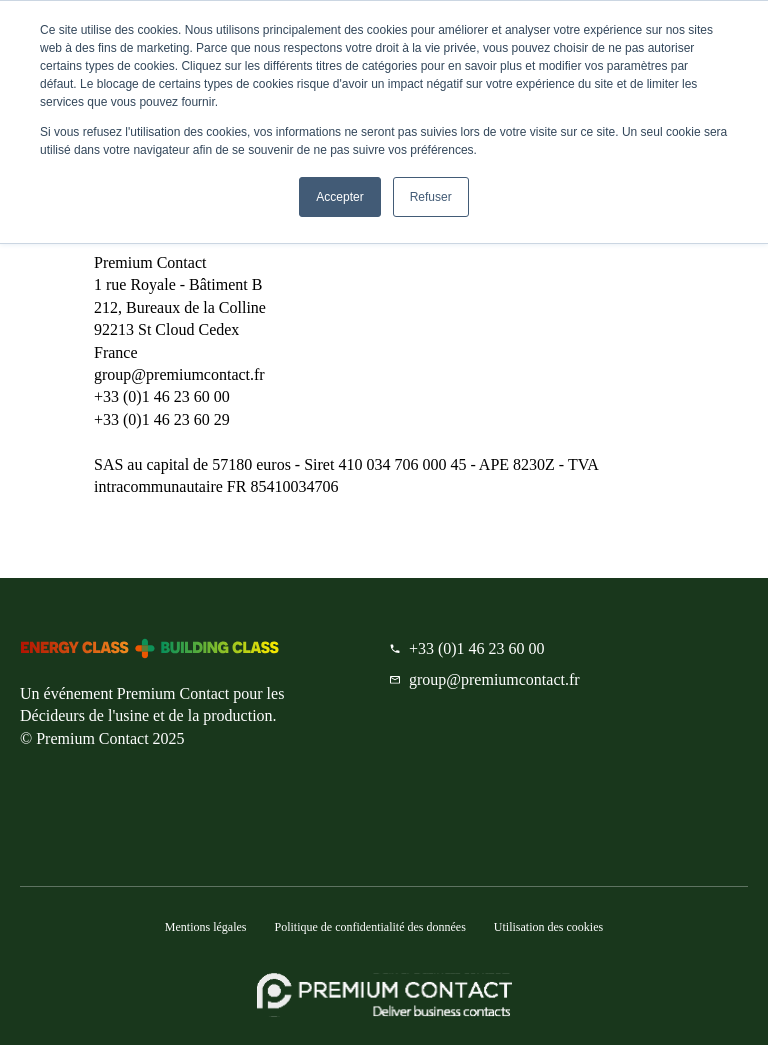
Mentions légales (206, 927)
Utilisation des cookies (548, 927)
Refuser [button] (431, 197)
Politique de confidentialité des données (370, 927)
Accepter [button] (339, 197)
